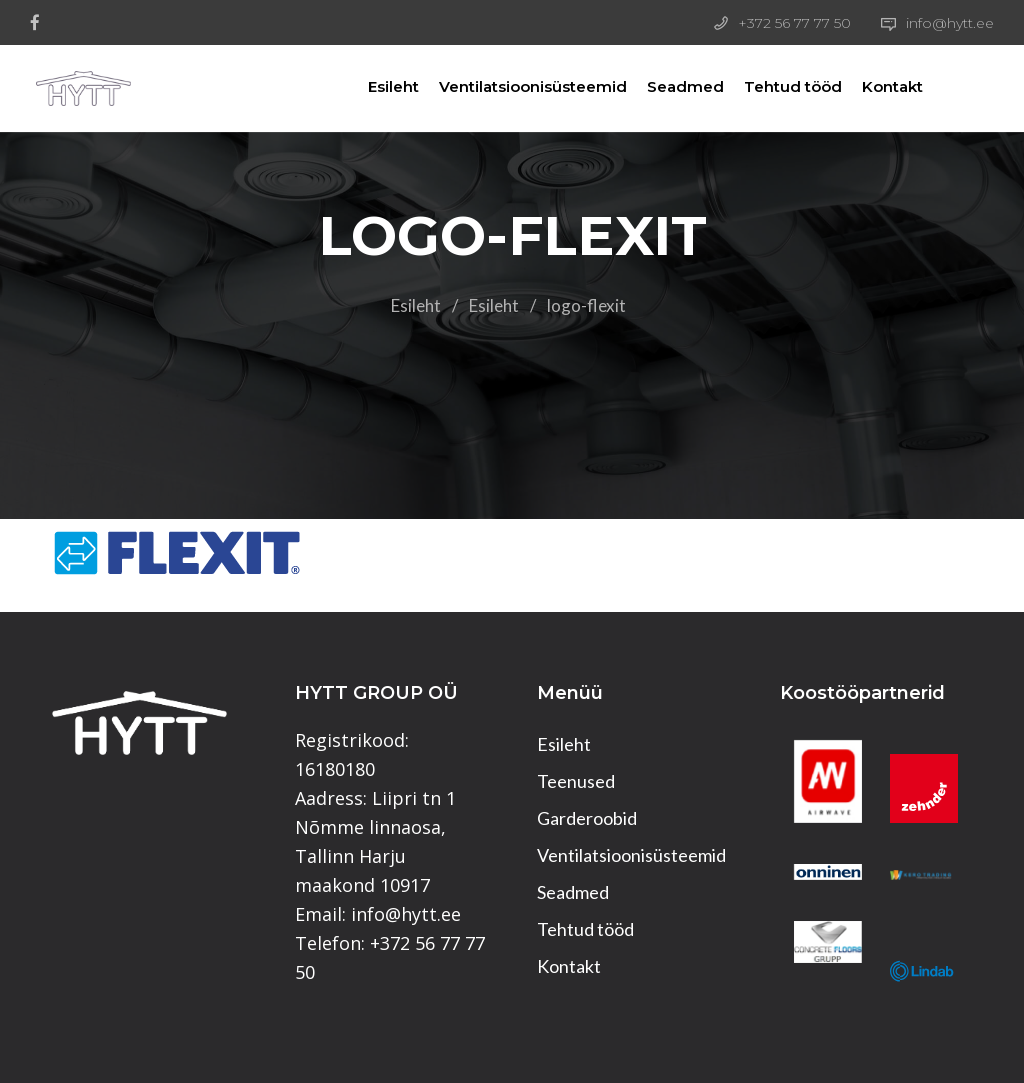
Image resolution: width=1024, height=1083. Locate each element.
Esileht (373, 86)
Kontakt (872, 86)
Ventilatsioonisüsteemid (513, 86)
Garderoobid (587, 818)
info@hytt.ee (950, 23)
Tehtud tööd (773, 86)
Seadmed (665, 86)
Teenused (576, 781)
